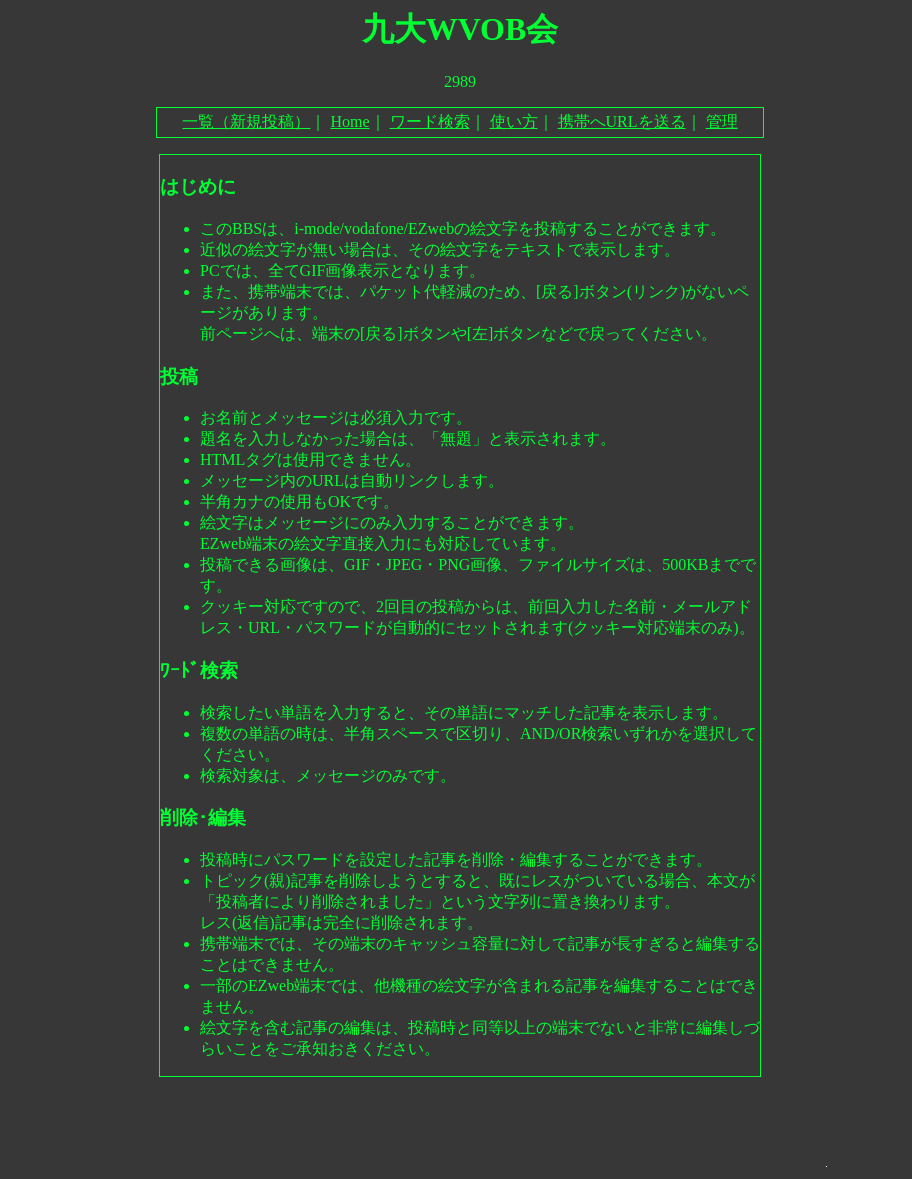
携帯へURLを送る (622, 121)
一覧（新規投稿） (246, 121)
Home (349, 121)
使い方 (514, 121)
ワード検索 (430, 121)
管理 (722, 121)
